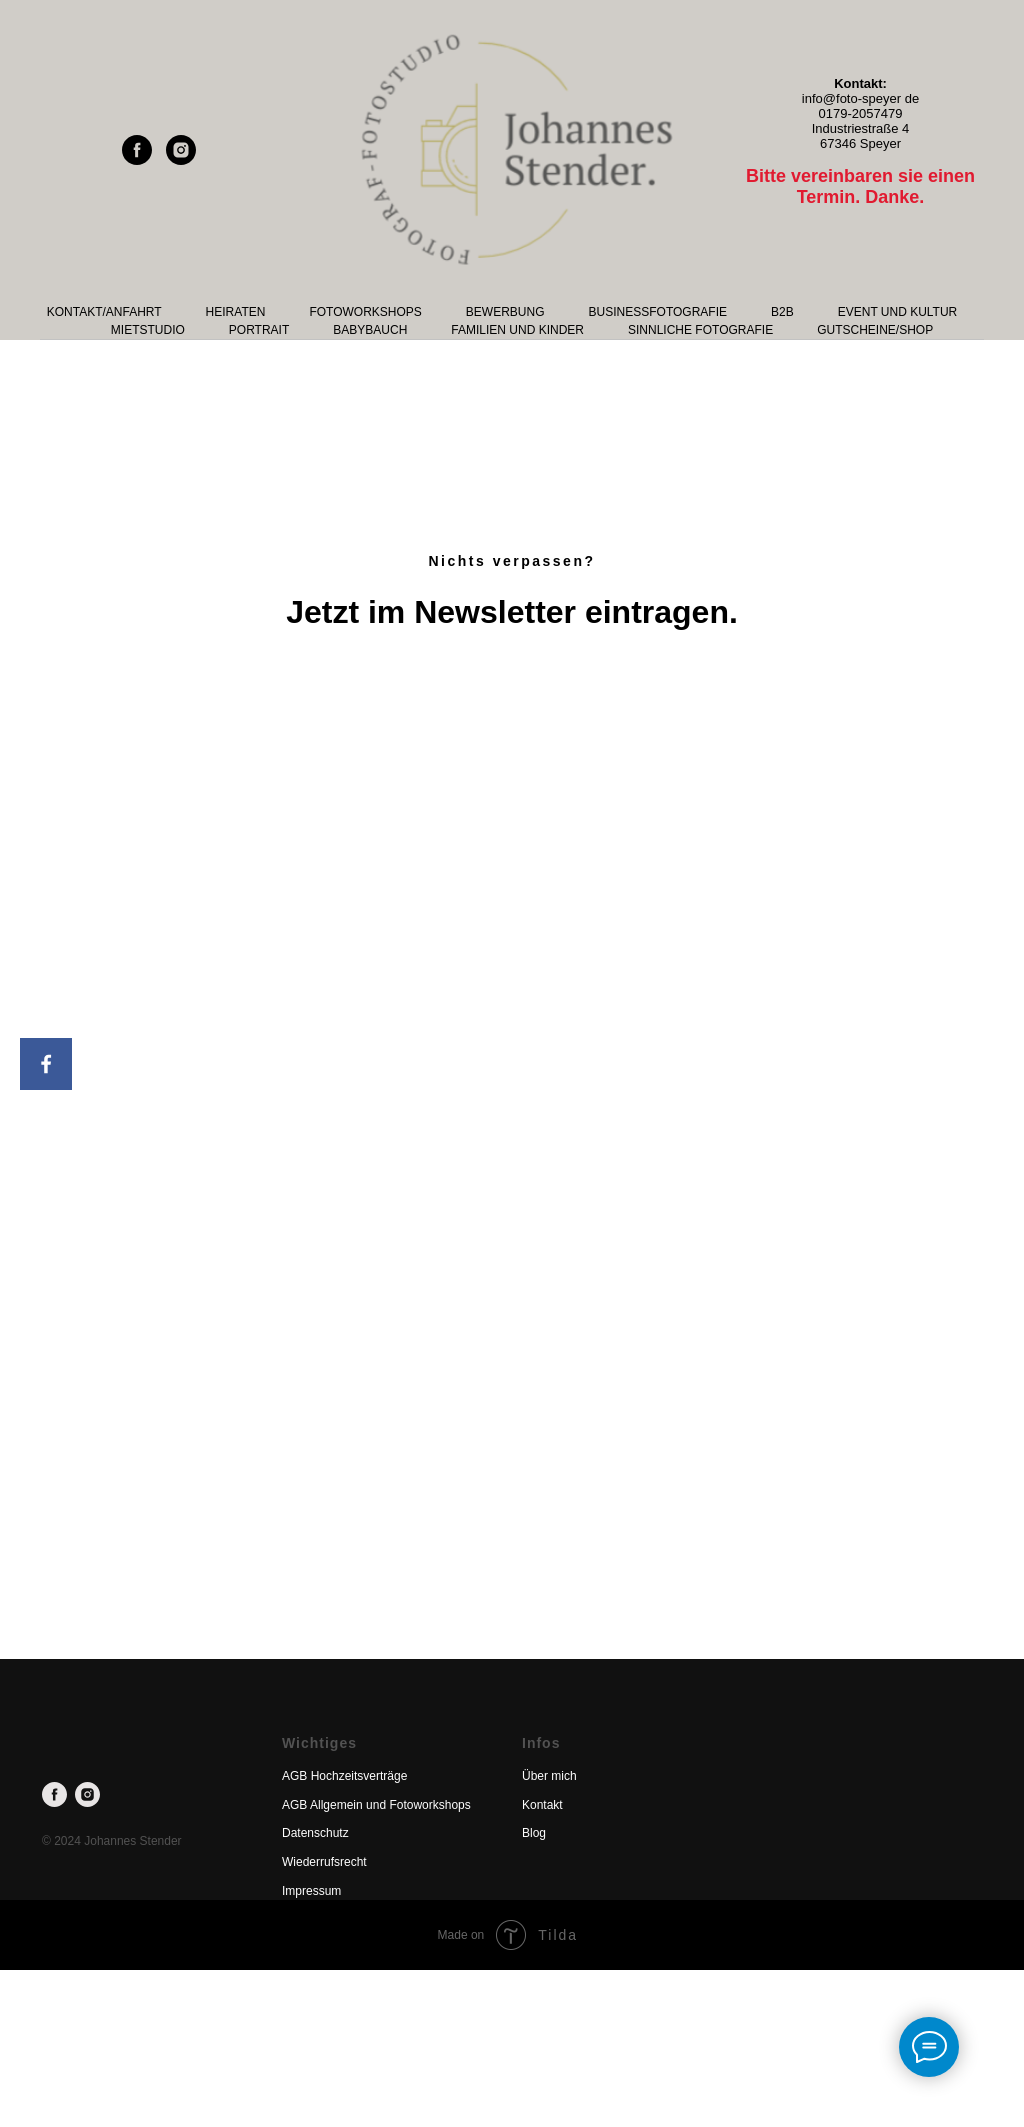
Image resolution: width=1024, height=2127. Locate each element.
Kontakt (542, 1805)
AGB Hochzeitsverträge (344, 1776)
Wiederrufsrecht (324, 1862)
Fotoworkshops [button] (365, 312)
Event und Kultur (898, 312)
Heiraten (236, 312)
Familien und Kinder (517, 330)
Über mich (549, 1776)
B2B (782, 312)
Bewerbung (505, 312)
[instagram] (181, 159)
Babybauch (370, 330)
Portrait (259, 330)
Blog (534, 1833)
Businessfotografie (658, 312)
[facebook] (137, 159)
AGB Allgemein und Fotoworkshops (376, 1805)
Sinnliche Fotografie (700, 330)
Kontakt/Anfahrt (104, 312)
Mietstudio (148, 330)
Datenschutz (315, 1833)
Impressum (311, 1891)
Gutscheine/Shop (875, 330)
